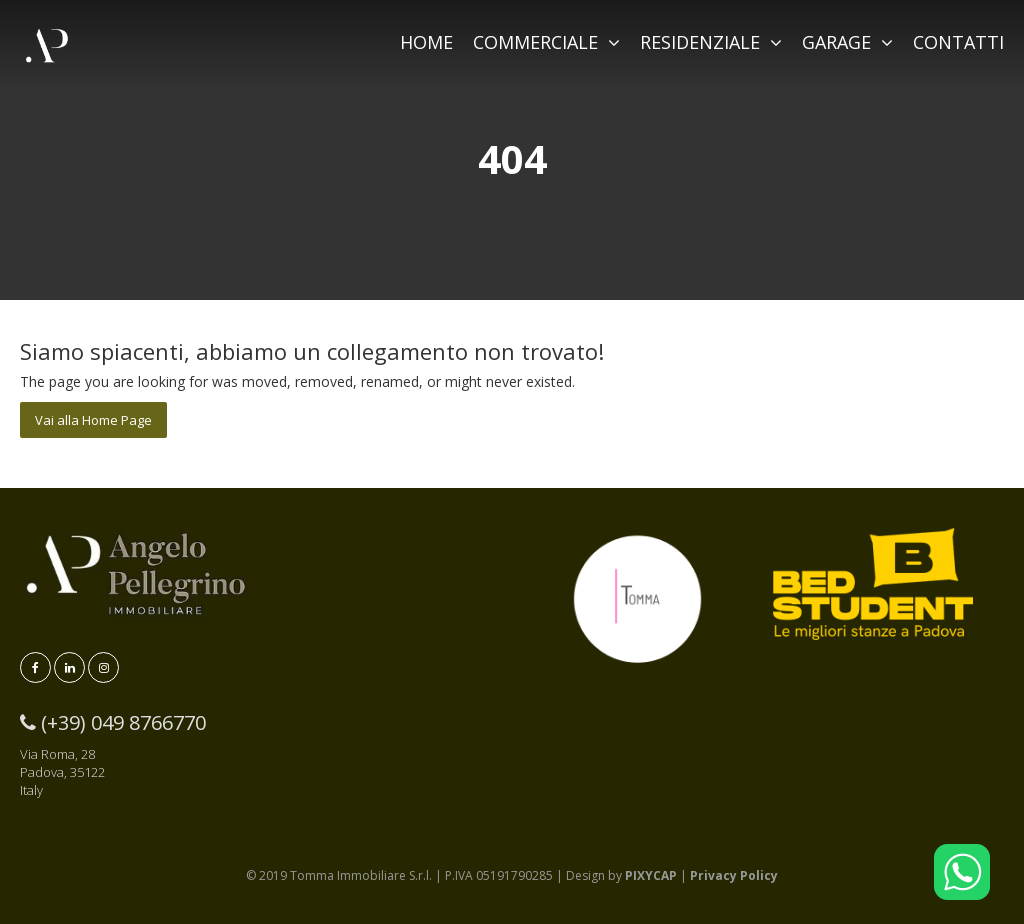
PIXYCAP (651, 875)
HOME (426, 42)
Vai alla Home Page (93, 420)
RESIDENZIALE (711, 42)
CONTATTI (958, 42)
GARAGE (847, 42)
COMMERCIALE (546, 42)
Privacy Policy (734, 875)
